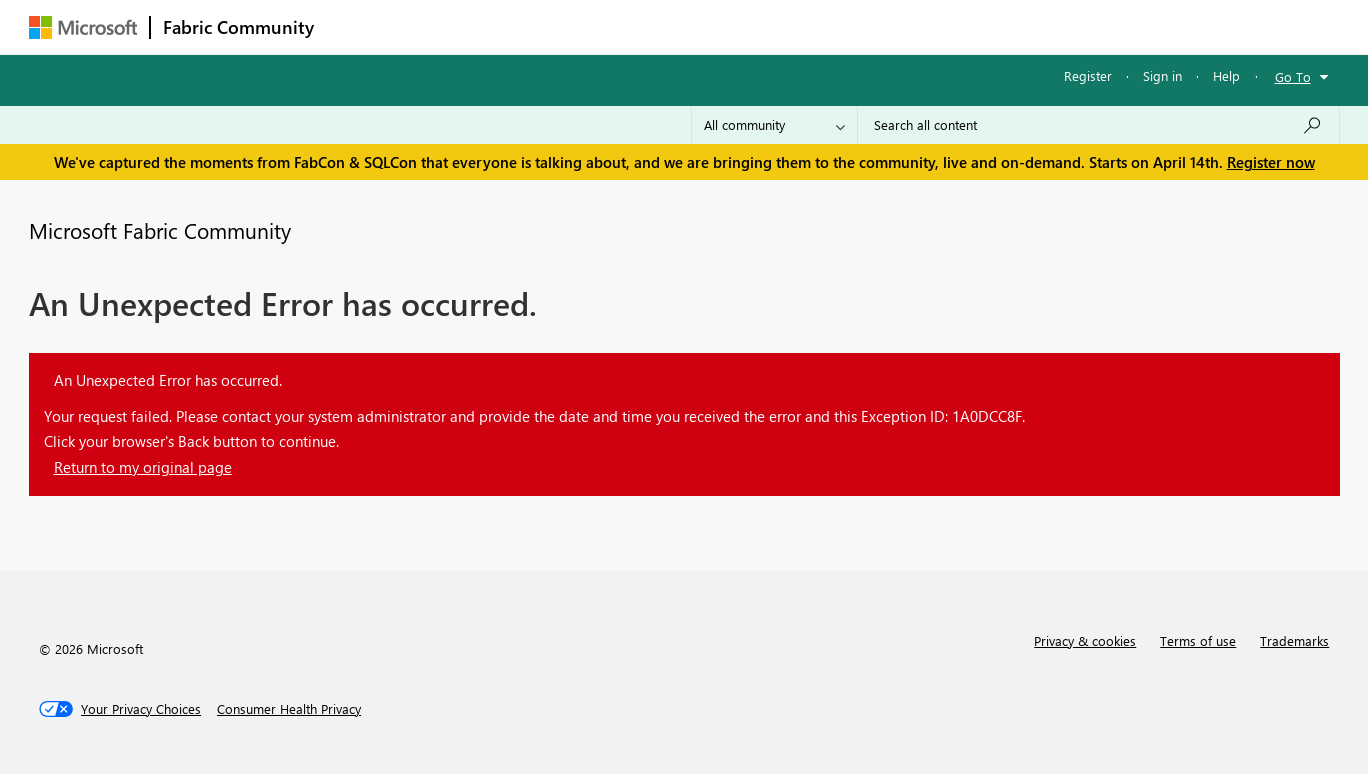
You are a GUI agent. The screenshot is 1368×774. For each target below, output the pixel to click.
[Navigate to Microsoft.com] (83, 27)
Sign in (1162, 75)
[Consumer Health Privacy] (289, 709)
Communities (618, 26)
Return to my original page (143, 467)
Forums (359, 26)
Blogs (708, 26)
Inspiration (447, 26)
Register (1088, 75)
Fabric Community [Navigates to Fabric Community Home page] (238, 27)
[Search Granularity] (774, 125)
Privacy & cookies (1085, 640)
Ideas (529, 26)
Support (869, 26)
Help (1226, 75)
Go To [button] (1293, 76)
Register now (1271, 162)
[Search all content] (1098, 125)
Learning (785, 26)
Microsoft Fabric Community (160, 230)
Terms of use (1198, 640)
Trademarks (1294, 640)
